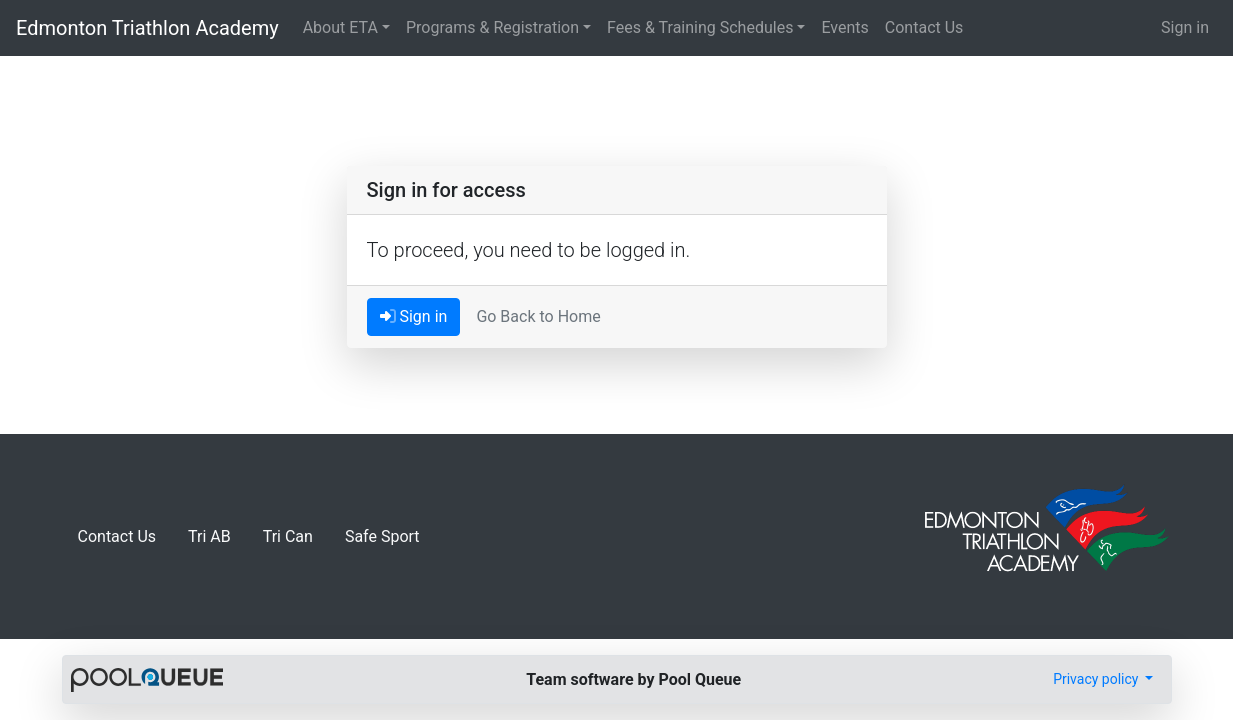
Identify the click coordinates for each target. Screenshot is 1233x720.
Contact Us (924, 27)
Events (844, 27)
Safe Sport (382, 536)
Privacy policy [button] (1097, 679)
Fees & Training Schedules (700, 27)
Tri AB (209, 536)
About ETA (340, 27)
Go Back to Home (538, 316)
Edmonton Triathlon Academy (147, 28)
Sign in (1185, 27)
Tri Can (288, 536)
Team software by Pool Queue (633, 679)
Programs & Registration (492, 27)
